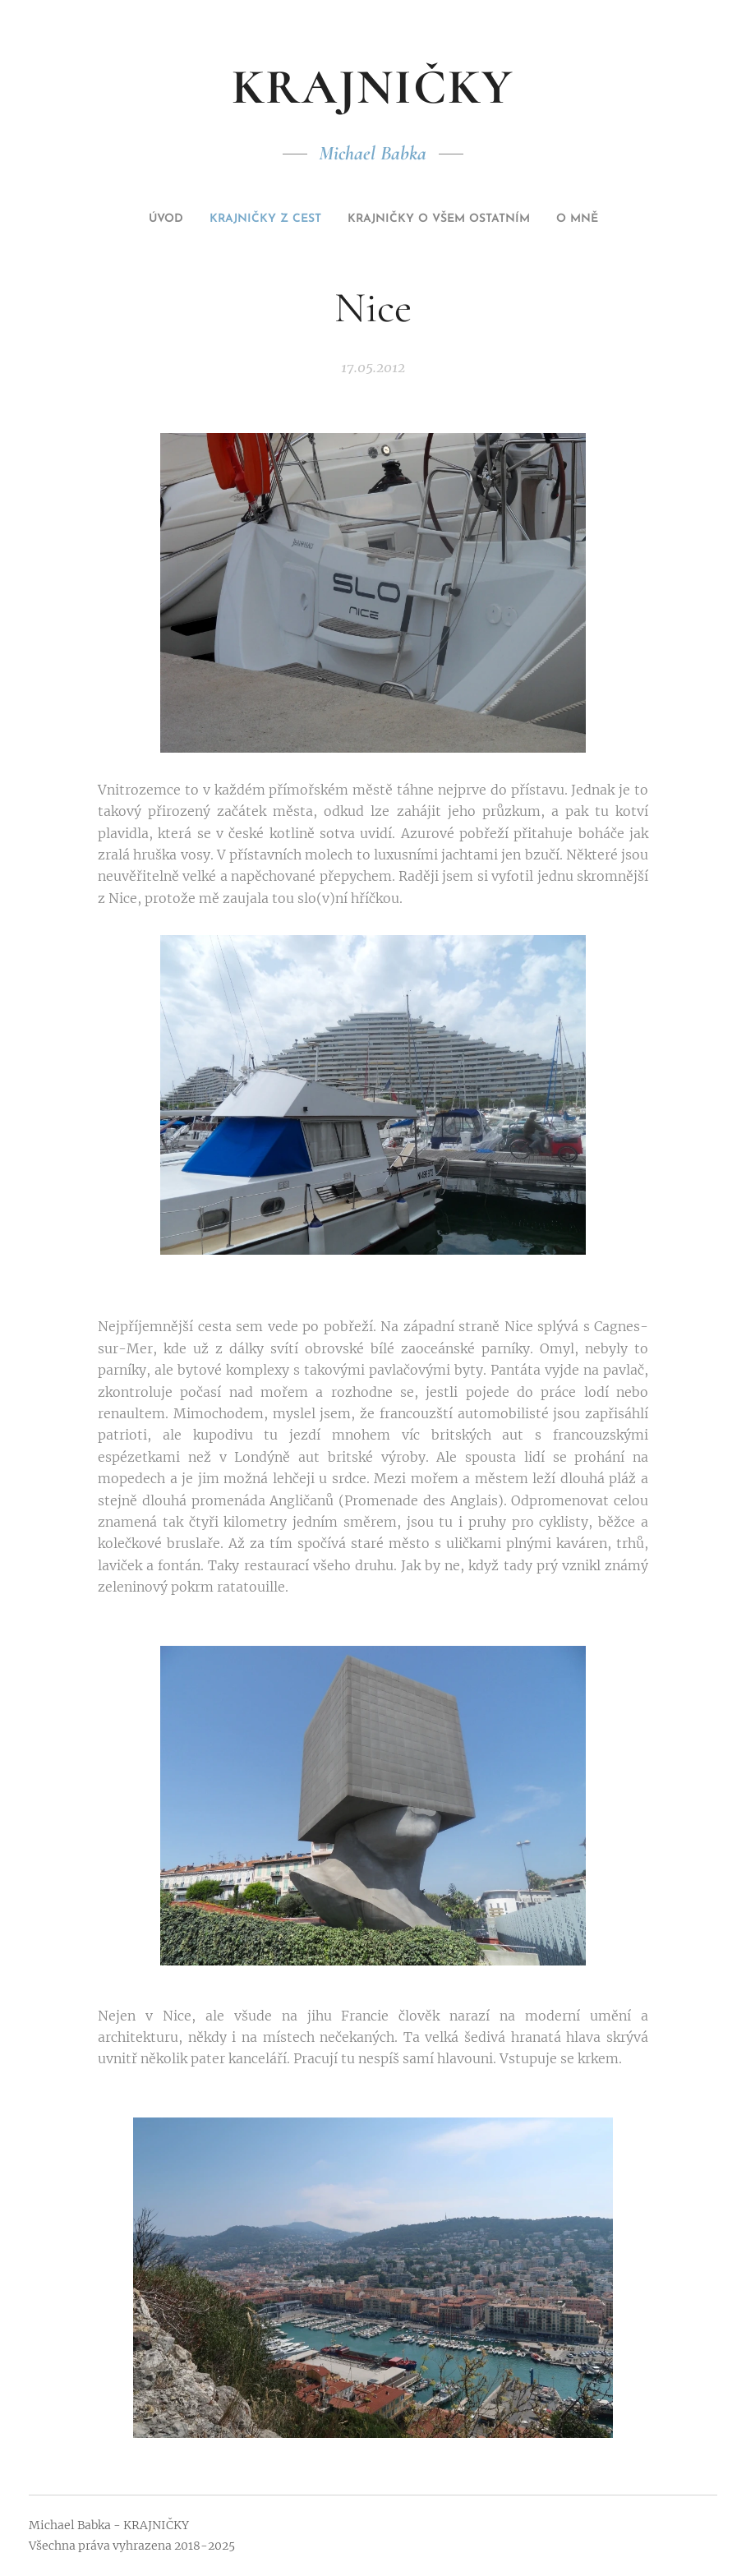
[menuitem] (134, 219)
